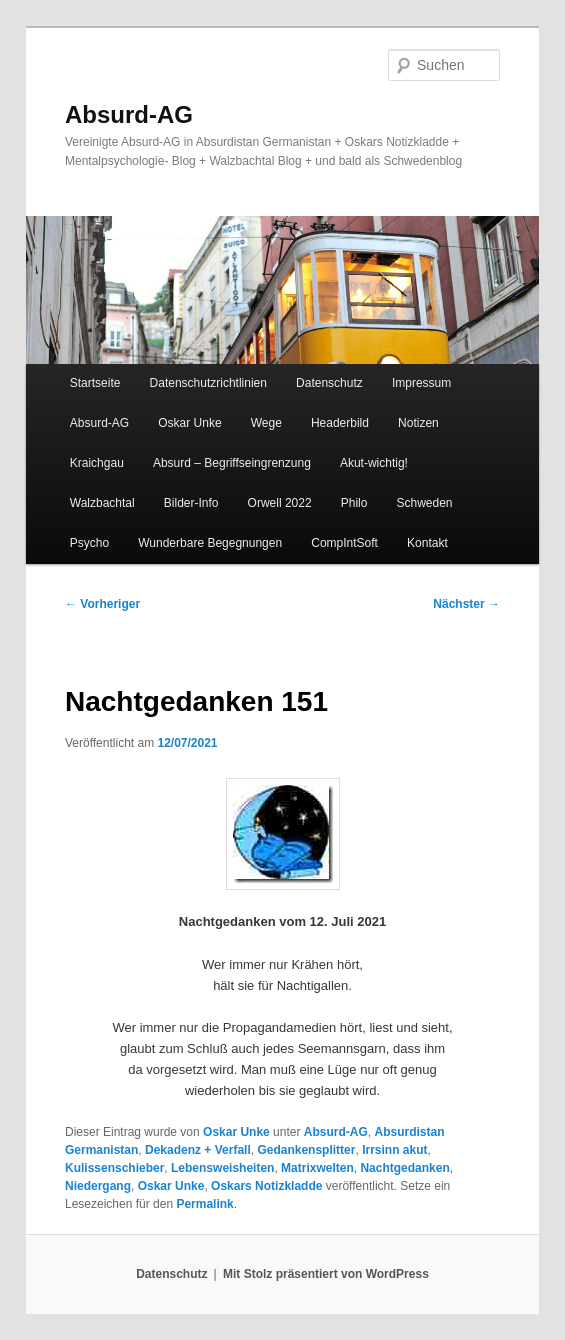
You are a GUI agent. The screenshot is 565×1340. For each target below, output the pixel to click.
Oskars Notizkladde (266, 1186)
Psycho (89, 543)
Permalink (204, 1204)
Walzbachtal (102, 503)
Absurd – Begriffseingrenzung (232, 463)
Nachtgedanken (404, 1168)
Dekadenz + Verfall (198, 1150)
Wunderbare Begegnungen (210, 543)
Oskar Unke (189, 423)
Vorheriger (102, 604)
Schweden (425, 503)
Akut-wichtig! (374, 463)
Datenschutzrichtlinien (208, 383)
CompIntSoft (344, 543)
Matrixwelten (317, 1168)
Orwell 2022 (280, 503)
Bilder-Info (191, 503)
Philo (354, 503)
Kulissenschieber (114, 1168)
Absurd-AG (129, 114)
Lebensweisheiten (222, 1168)
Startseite (95, 383)
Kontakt (427, 543)
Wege (266, 423)
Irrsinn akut (394, 1150)
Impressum (421, 383)
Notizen (418, 423)
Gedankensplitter (306, 1150)
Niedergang (98, 1186)
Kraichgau (97, 463)
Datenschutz (329, 383)
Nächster (466, 604)
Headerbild (340, 423)
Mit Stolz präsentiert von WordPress (326, 1274)
